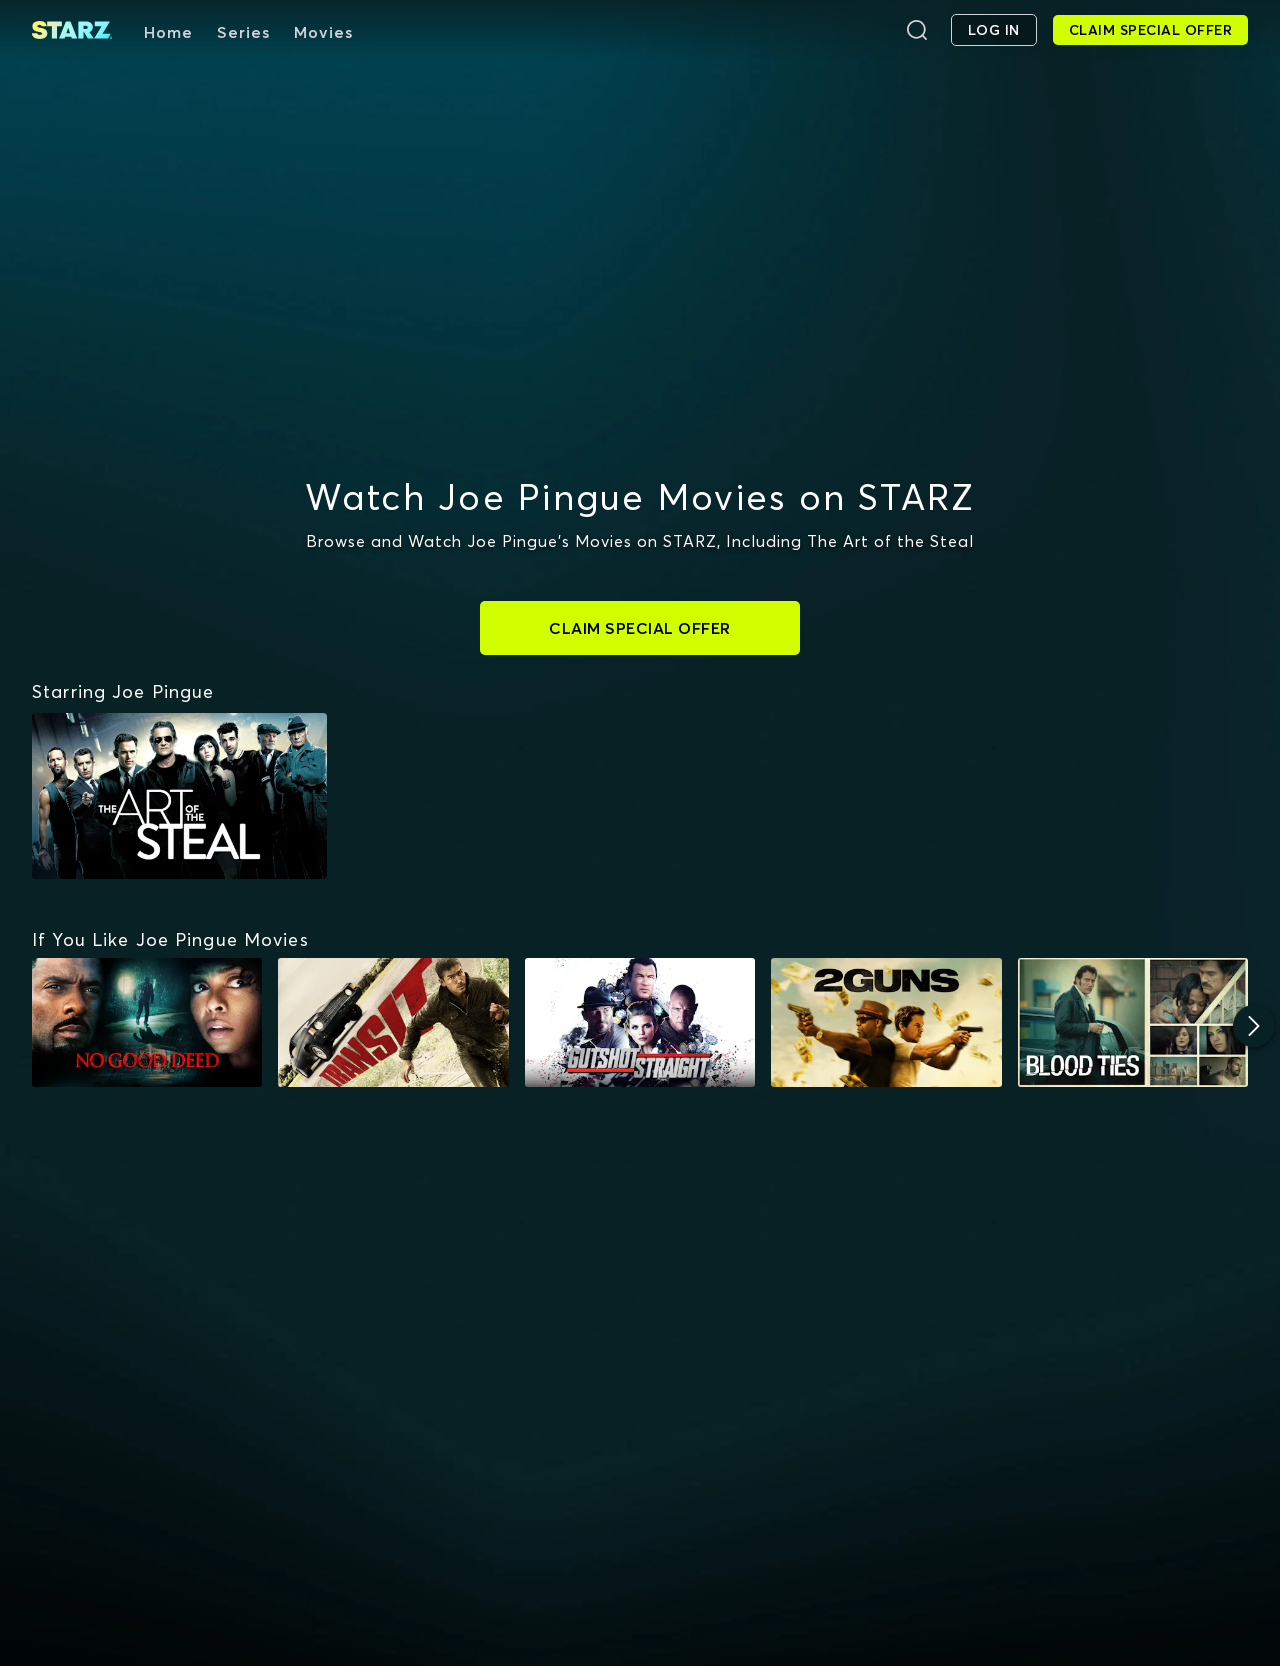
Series (243, 32)
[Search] (917, 30)
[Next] (1254, 1026)
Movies (323, 32)
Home (168, 32)
